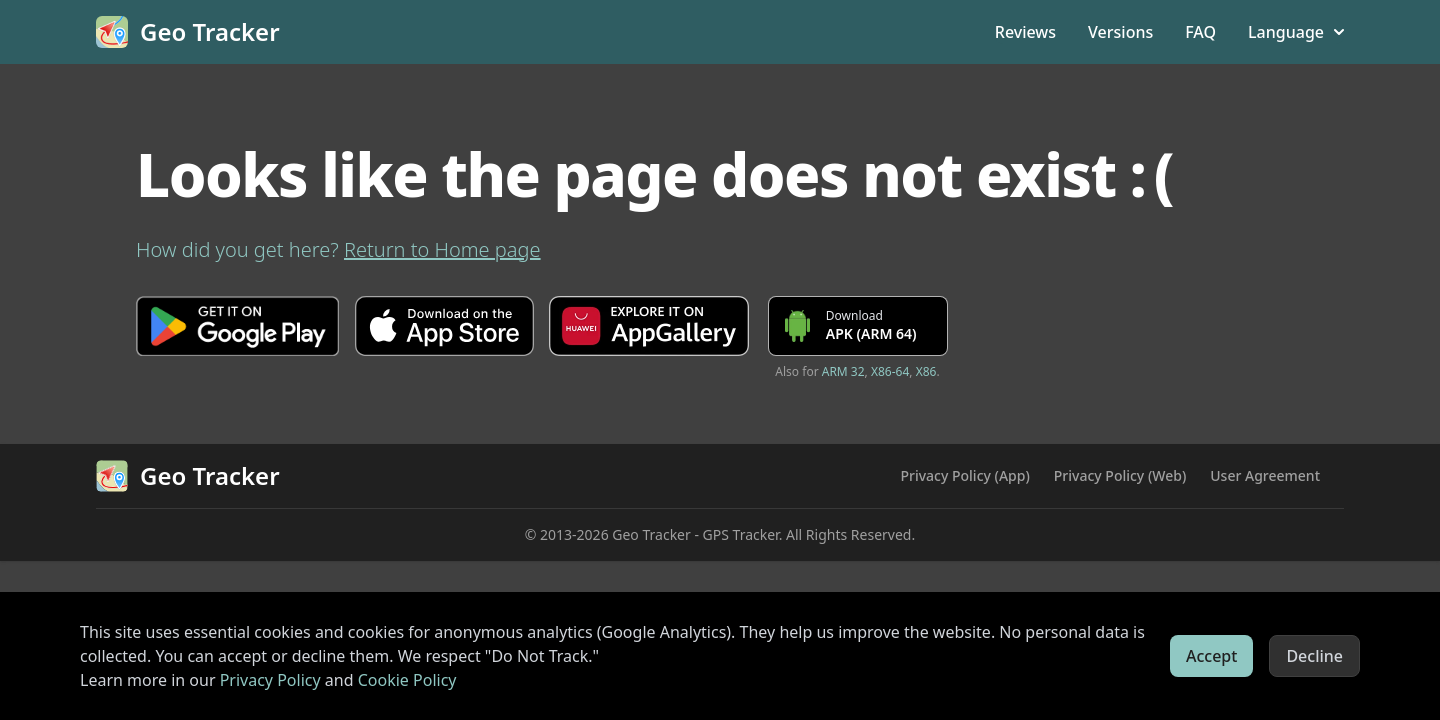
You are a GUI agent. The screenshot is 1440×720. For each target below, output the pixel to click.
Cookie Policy (407, 680)
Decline (1314, 656)
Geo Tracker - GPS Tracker (695, 534)
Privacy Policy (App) (964, 475)
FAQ (1200, 32)
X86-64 (890, 371)
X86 (926, 371)
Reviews (1025, 32)
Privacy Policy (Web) (1120, 475)
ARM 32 (843, 371)
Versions (1120, 32)
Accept (1211, 656)
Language (1296, 32)
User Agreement (1265, 475)
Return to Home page (442, 249)
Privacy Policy (270, 680)
